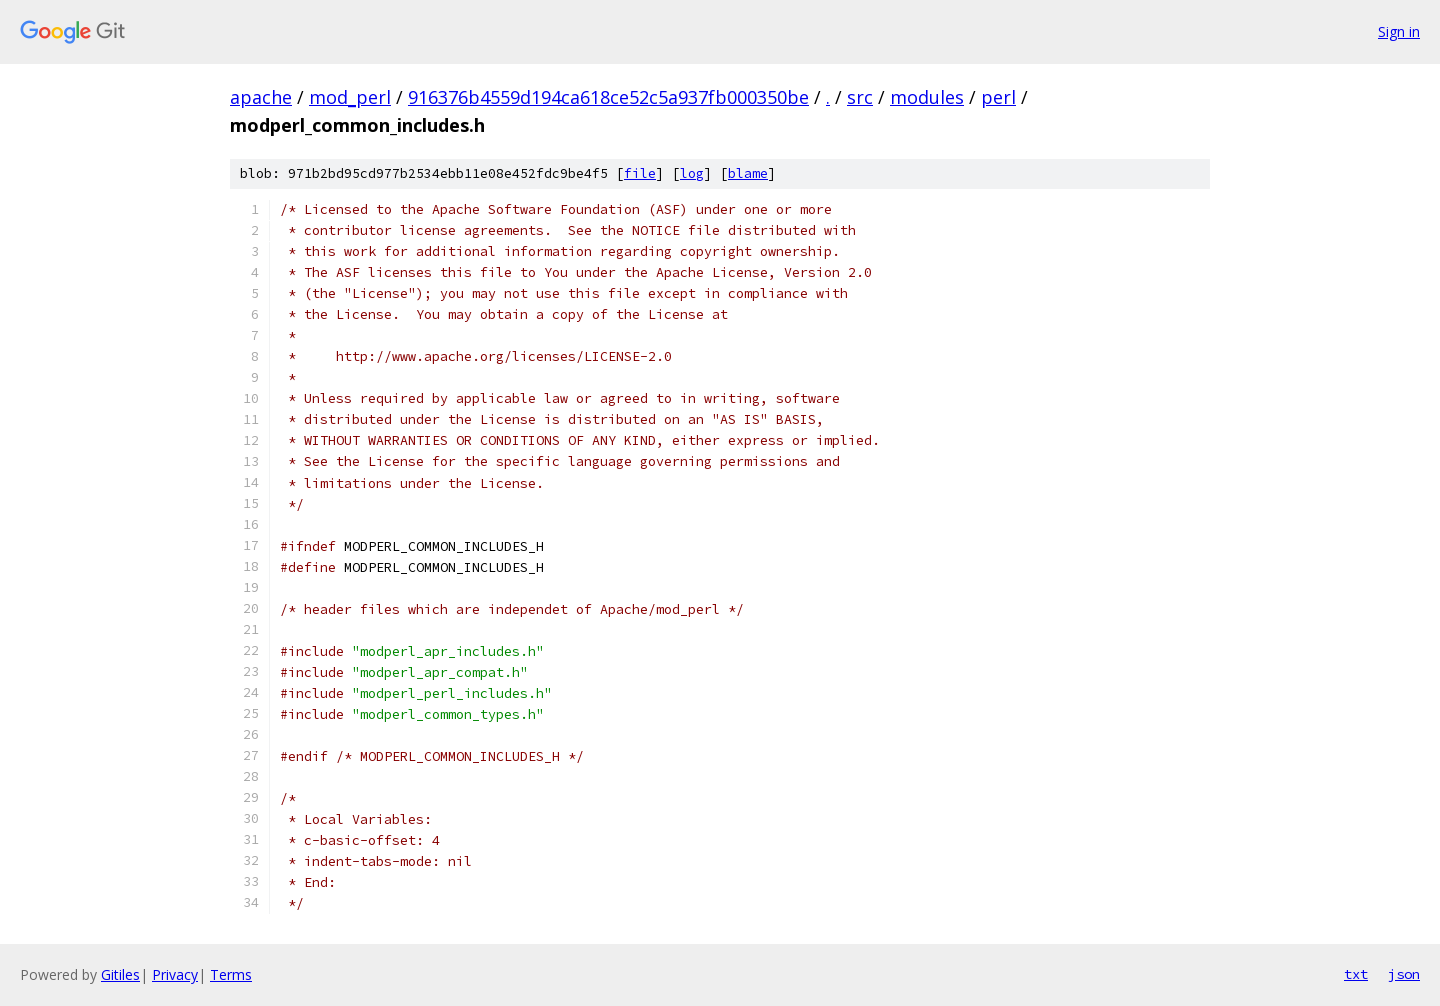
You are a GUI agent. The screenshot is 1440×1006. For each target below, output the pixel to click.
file (640, 173)
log (692, 173)
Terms (231, 974)
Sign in (1399, 31)
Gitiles (120, 974)
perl (998, 97)
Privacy (175, 974)
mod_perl (350, 97)
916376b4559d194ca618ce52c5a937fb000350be (608, 97)
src (860, 97)
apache (261, 97)
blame (748, 173)
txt (1356, 974)
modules (927, 97)
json (1404, 974)
